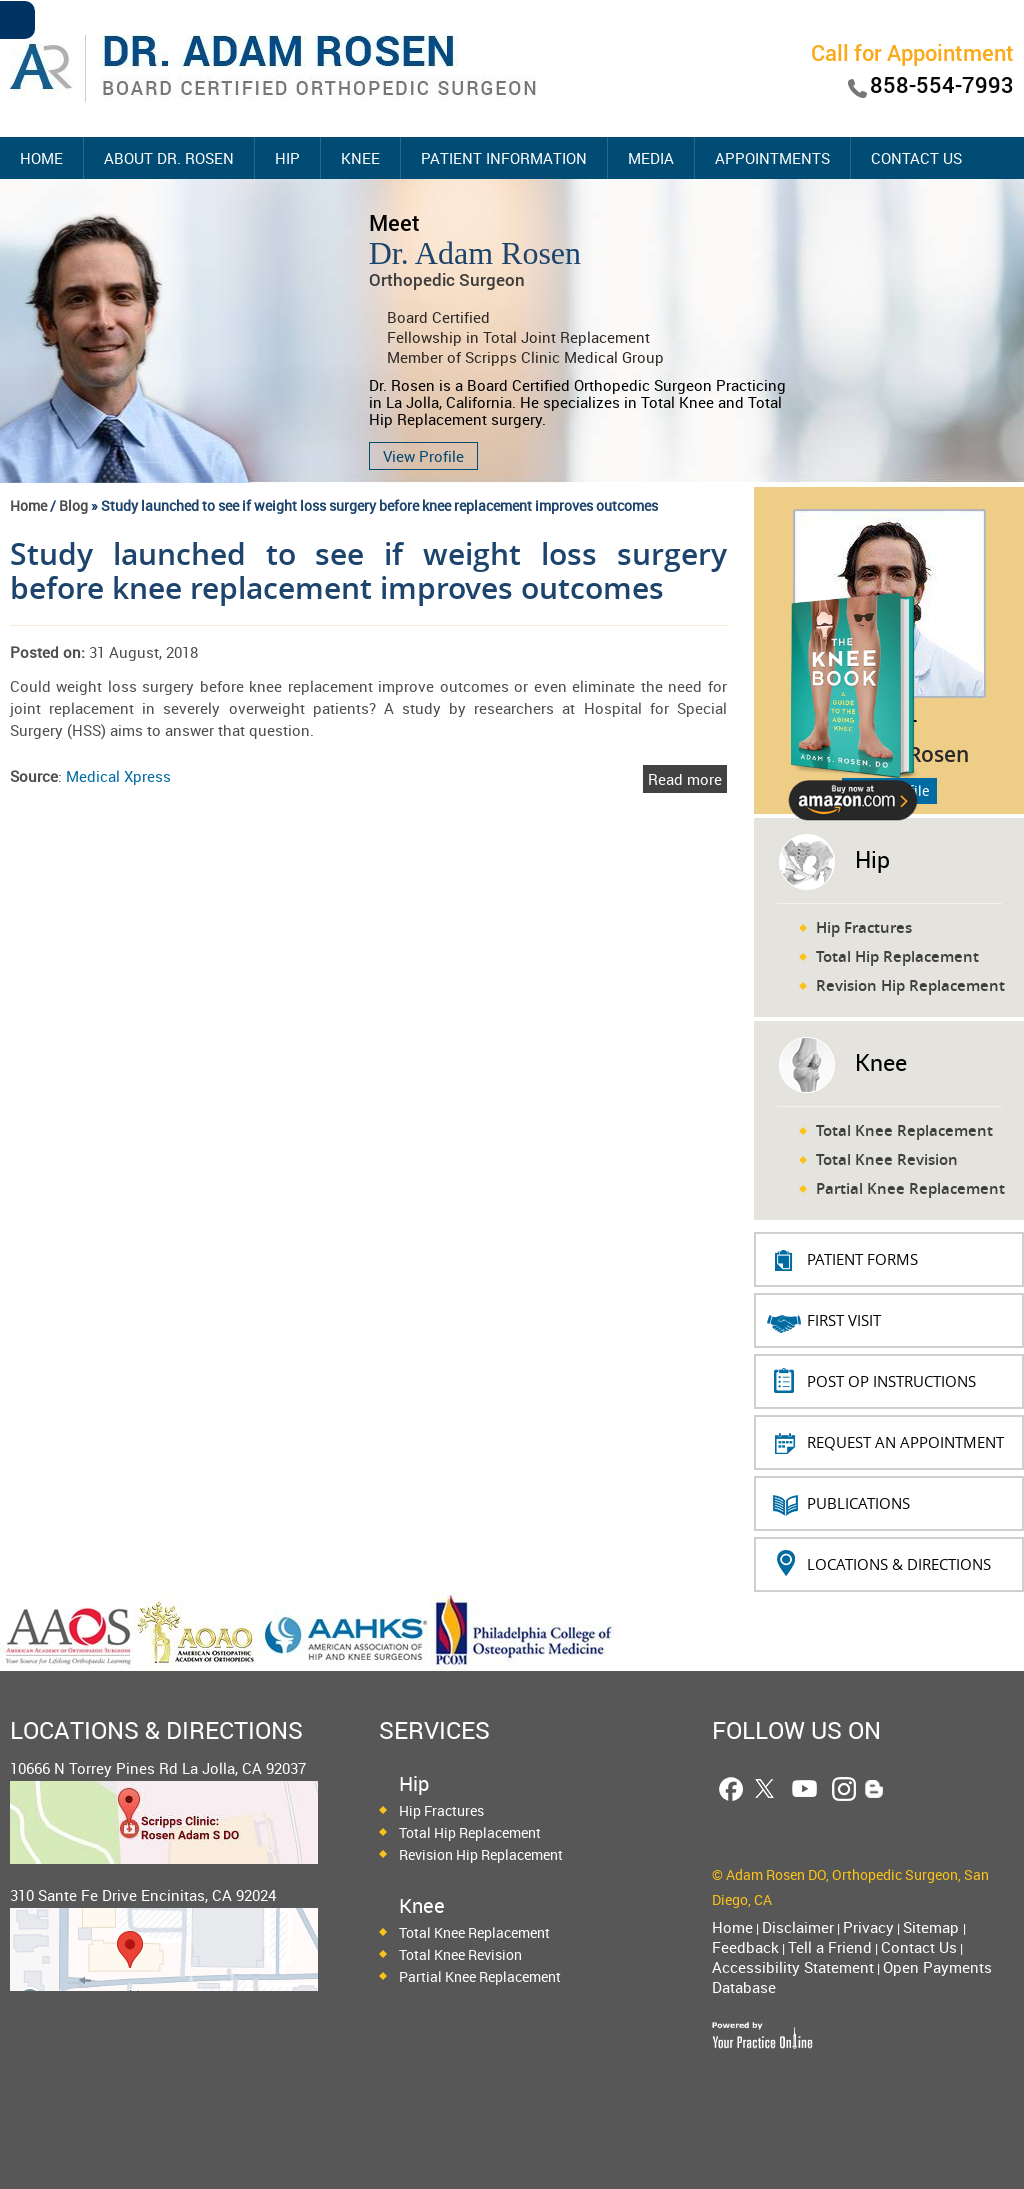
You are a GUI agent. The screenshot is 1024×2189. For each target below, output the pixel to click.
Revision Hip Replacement (910, 985)
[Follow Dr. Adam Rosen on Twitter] (764, 1789)
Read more (685, 779)
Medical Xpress (118, 776)
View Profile (423, 456)
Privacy (868, 1927)
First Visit (844, 1320)
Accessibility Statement (793, 1967)
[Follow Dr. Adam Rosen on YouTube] (804, 1789)
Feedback (745, 1947)
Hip (287, 158)
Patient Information (504, 158)
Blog (73, 505)
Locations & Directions (899, 1564)
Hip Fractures (864, 927)
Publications (858, 1503)
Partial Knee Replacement (910, 1188)
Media (651, 158)
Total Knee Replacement (904, 1130)
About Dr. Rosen (169, 158)
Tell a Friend (830, 1947)
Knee (360, 158)
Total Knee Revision (887, 1159)
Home (41, 158)
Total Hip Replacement (897, 956)
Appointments (772, 158)
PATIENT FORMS (862, 1259)
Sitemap (933, 1927)
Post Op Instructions (891, 1381)
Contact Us (916, 158)
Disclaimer (798, 1927)
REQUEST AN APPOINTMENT (905, 1442)
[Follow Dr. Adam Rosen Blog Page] (874, 1789)
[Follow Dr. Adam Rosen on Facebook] (730, 1789)
